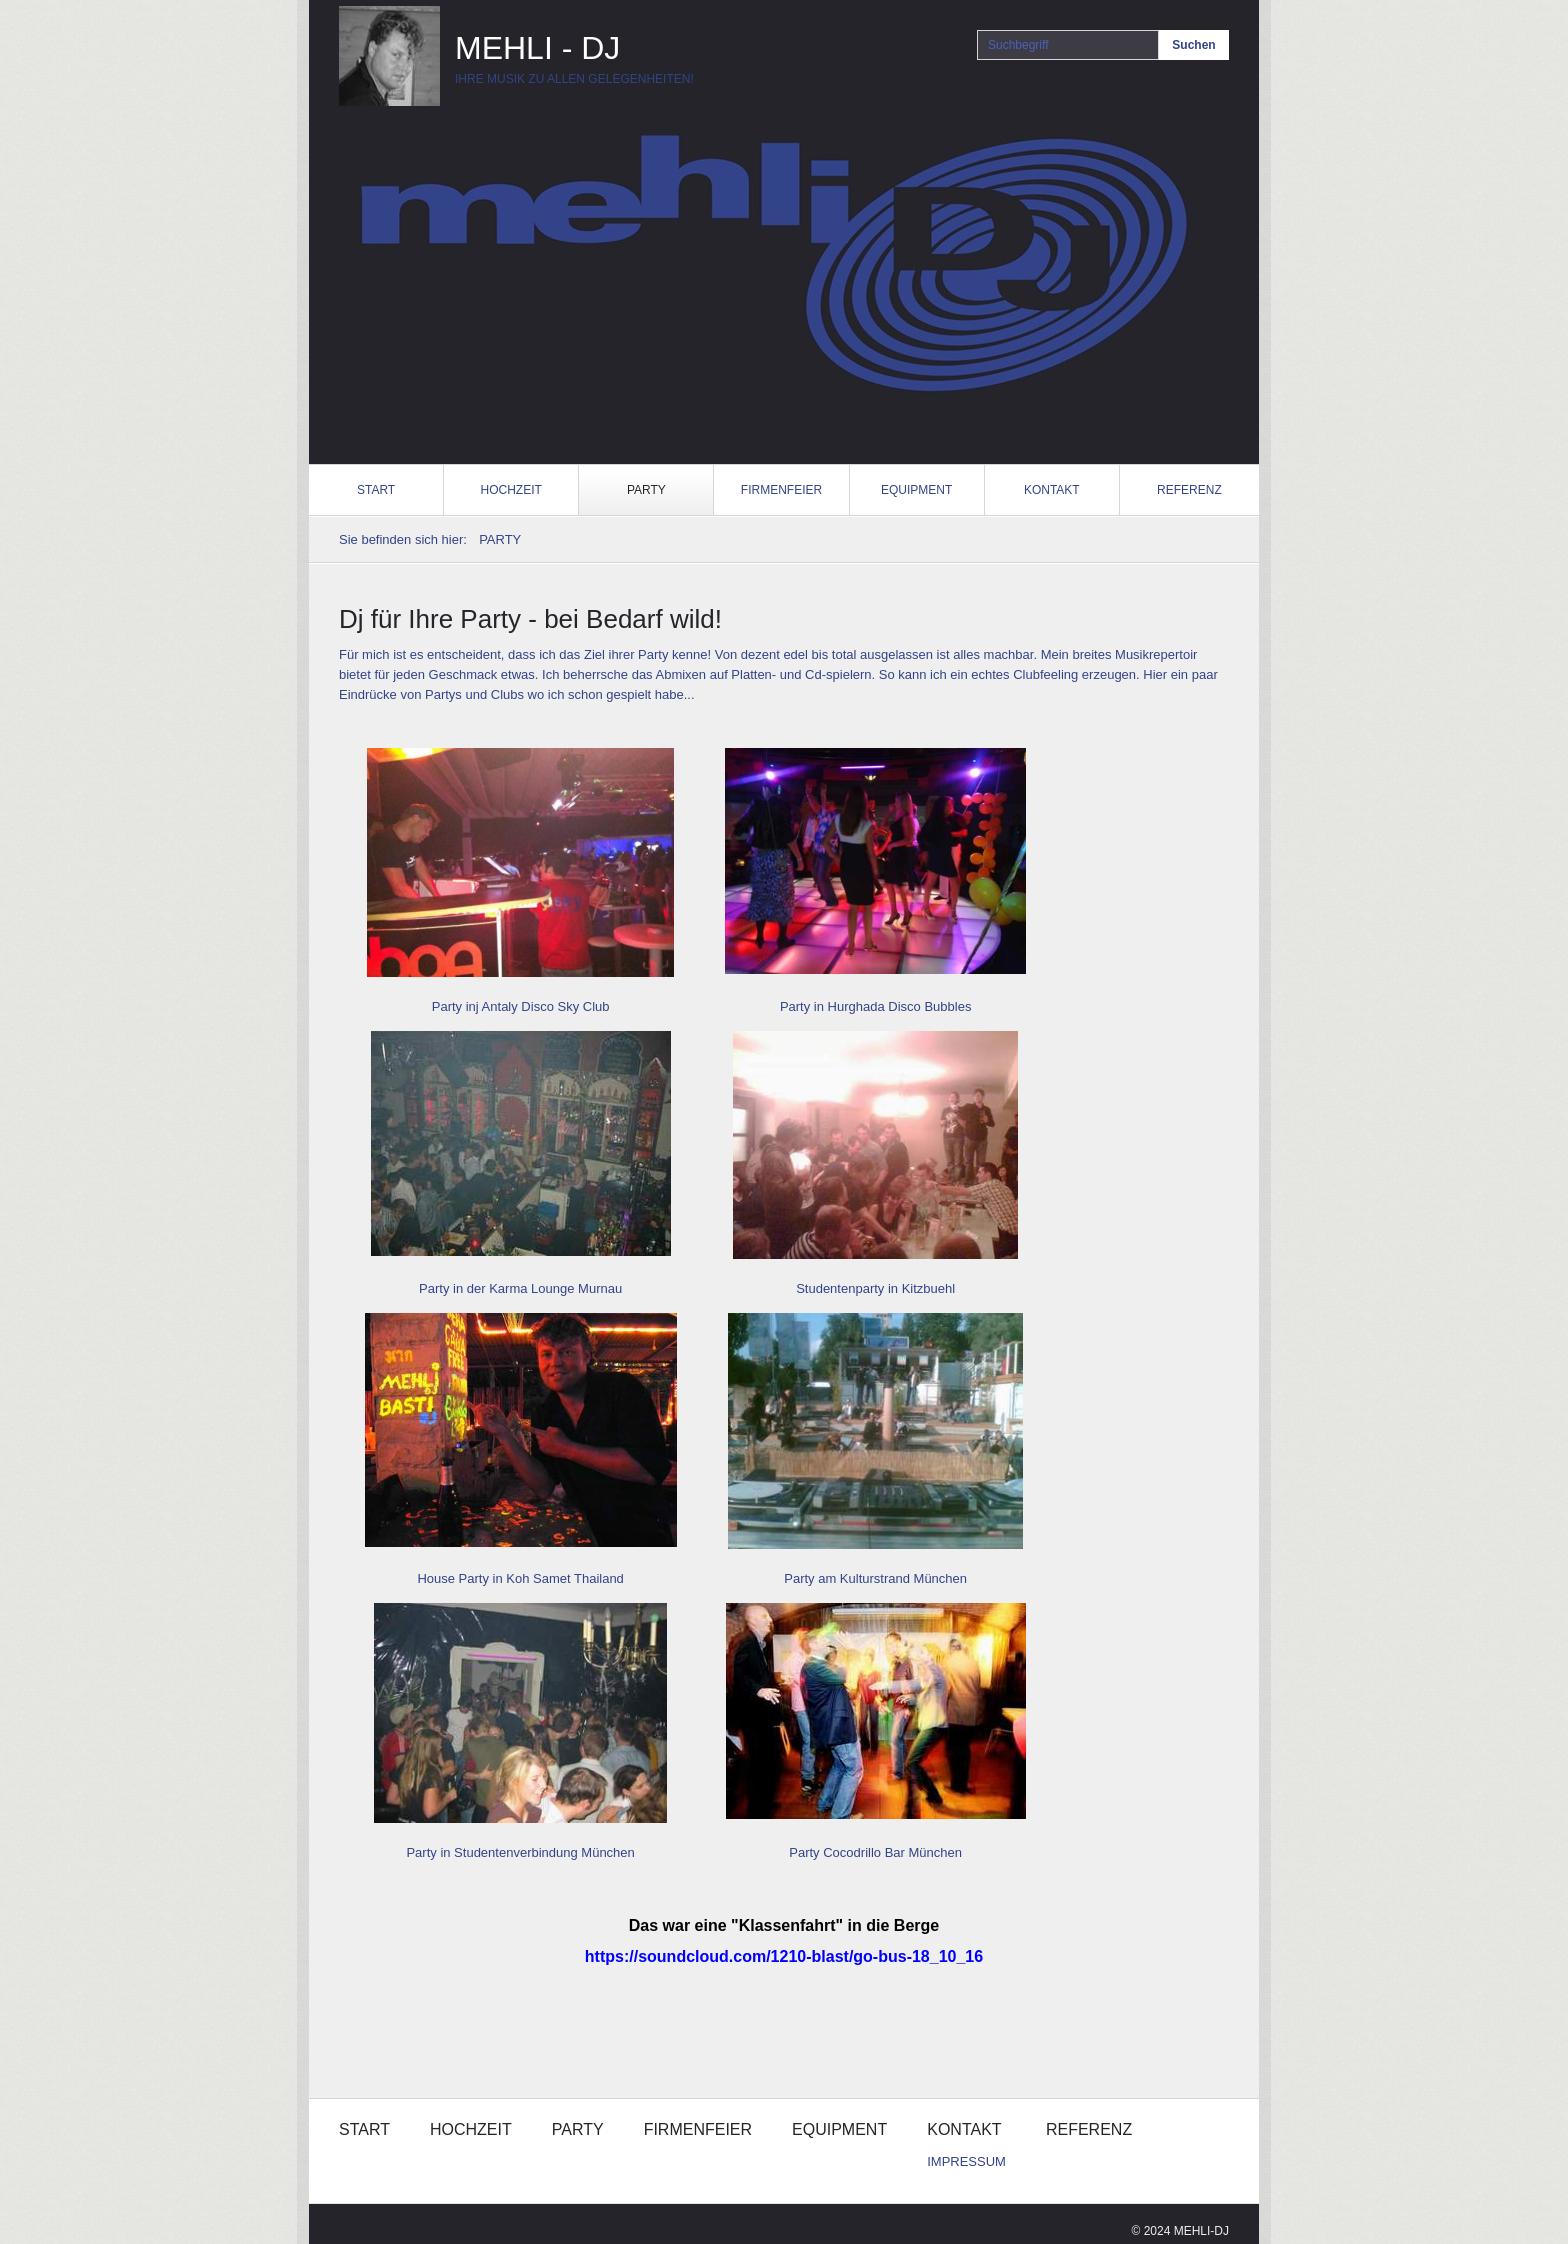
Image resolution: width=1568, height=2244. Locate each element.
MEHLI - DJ (537, 48)
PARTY (646, 490)
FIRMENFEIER (781, 490)
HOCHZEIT (511, 490)
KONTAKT (1052, 490)
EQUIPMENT (916, 490)
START (376, 490)
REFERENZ (1189, 490)
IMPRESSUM (966, 2161)
